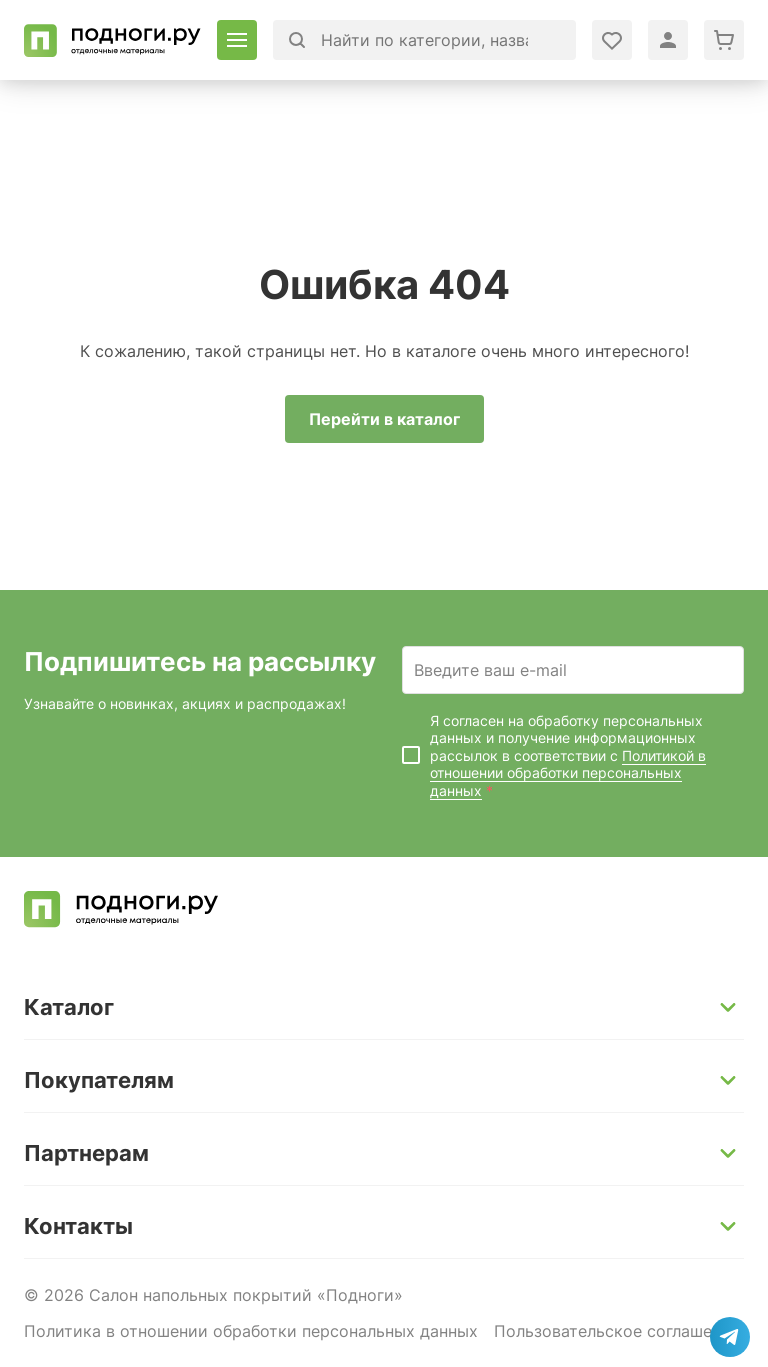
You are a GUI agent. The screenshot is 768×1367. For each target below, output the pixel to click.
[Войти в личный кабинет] (612, 40)
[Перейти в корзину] (724, 40)
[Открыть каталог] (237, 40)
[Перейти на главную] (112, 40)
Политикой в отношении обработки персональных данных (568, 773)
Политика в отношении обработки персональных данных (251, 1331)
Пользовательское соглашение (617, 1331)
